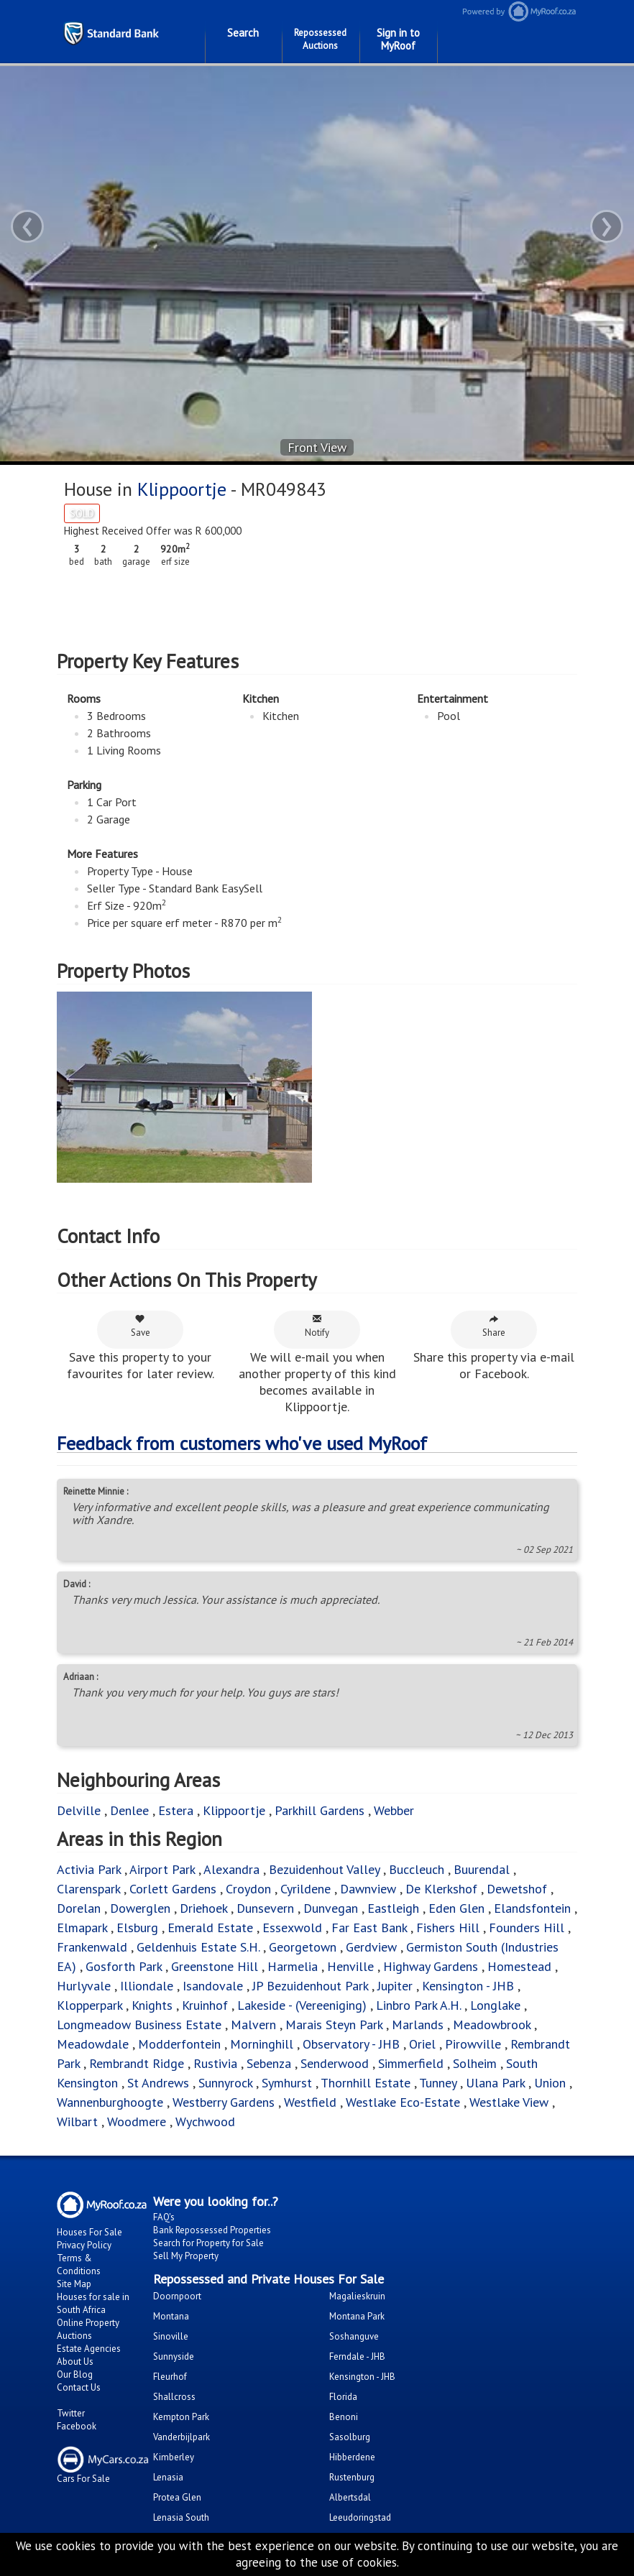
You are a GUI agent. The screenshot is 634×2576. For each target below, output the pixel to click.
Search (243, 33)
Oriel (422, 2044)
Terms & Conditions (79, 2264)
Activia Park (89, 1869)
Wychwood (205, 2121)
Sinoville (170, 2336)
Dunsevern (265, 1908)
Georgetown (302, 1947)
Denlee (129, 1810)
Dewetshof (517, 1888)
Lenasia (168, 2477)
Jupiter (395, 1985)
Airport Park (162, 1869)
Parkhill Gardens (319, 1810)
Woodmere (136, 2121)
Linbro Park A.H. (418, 2005)
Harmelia (292, 1966)
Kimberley (173, 2457)
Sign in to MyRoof (398, 39)
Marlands (418, 2024)
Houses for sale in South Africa (93, 2303)
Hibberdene (352, 2457)
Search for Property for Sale (208, 2243)
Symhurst (287, 2082)
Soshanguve (354, 2336)
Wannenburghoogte (110, 2102)
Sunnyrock (225, 2082)
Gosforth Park (124, 1966)
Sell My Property (186, 2256)
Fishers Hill (447, 1927)
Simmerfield (411, 2063)
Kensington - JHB (468, 1985)
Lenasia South (181, 2517)
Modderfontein (179, 2044)
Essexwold (292, 1927)
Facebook (76, 2426)
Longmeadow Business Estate (139, 2024)
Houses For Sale (89, 2232)
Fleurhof (170, 2376)
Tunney (437, 2082)
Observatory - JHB (351, 2044)
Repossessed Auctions (320, 39)
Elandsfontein (532, 1908)
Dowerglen (140, 1908)
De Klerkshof (441, 1888)
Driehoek (203, 1908)
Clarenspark (88, 1888)
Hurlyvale (84, 1985)
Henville (350, 1966)
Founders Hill (526, 1927)
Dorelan (79, 1908)
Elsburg (137, 1927)
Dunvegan (330, 1908)
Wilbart (77, 2121)
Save (140, 1326)
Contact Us (79, 2387)
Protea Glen (177, 2497)
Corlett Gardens (172, 1888)
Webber (394, 1810)
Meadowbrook (491, 2024)
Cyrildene (305, 1888)
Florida (343, 2397)
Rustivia (215, 2063)
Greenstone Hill (214, 1966)
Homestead (519, 1966)
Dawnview (368, 1888)
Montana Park (357, 2316)
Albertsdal (350, 2497)
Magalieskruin (357, 2296)
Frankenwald (92, 1947)
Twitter (71, 2413)
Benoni (343, 2417)
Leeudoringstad (360, 2517)
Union (550, 2082)
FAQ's (164, 2217)
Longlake (497, 2005)
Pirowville (473, 2044)
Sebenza (269, 2063)
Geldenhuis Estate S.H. (198, 1947)
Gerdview (371, 1947)
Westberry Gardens (224, 2102)
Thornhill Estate (365, 2082)
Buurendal (483, 1869)
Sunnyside (173, 2356)
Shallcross (174, 2397)
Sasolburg (349, 2437)
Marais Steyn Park (333, 2024)
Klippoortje (181, 489)
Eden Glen (456, 1908)
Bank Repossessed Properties (212, 2230)
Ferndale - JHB (357, 2356)
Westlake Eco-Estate (403, 2102)
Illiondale (146, 1985)
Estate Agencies (89, 2348)
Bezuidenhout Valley (324, 1869)
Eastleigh (393, 1908)
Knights (152, 2005)
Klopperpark (89, 2005)
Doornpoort (177, 2296)
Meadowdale (93, 2044)
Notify (317, 1326)
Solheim (475, 2063)
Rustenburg (352, 2477)
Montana (171, 2316)
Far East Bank (369, 1927)
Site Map (74, 2284)
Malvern (253, 2024)
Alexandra (231, 1869)
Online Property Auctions (88, 2329)
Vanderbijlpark (181, 2437)
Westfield (310, 2102)
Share (493, 1326)
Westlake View (508, 2102)
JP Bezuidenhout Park (310, 1985)
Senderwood (334, 2063)
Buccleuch (416, 1869)
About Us (75, 2361)
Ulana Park (495, 2082)
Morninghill (261, 2044)
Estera (175, 1810)
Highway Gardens (430, 1966)
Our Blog (75, 2374)
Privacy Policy (84, 2245)
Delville (79, 1810)
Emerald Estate (210, 1927)
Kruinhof (205, 2005)
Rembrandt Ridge (136, 2063)
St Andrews (158, 2082)
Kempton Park (181, 2417)
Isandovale (213, 1985)
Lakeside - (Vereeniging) (302, 2005)
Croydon (248, 1888)
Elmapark (82, 1927)
